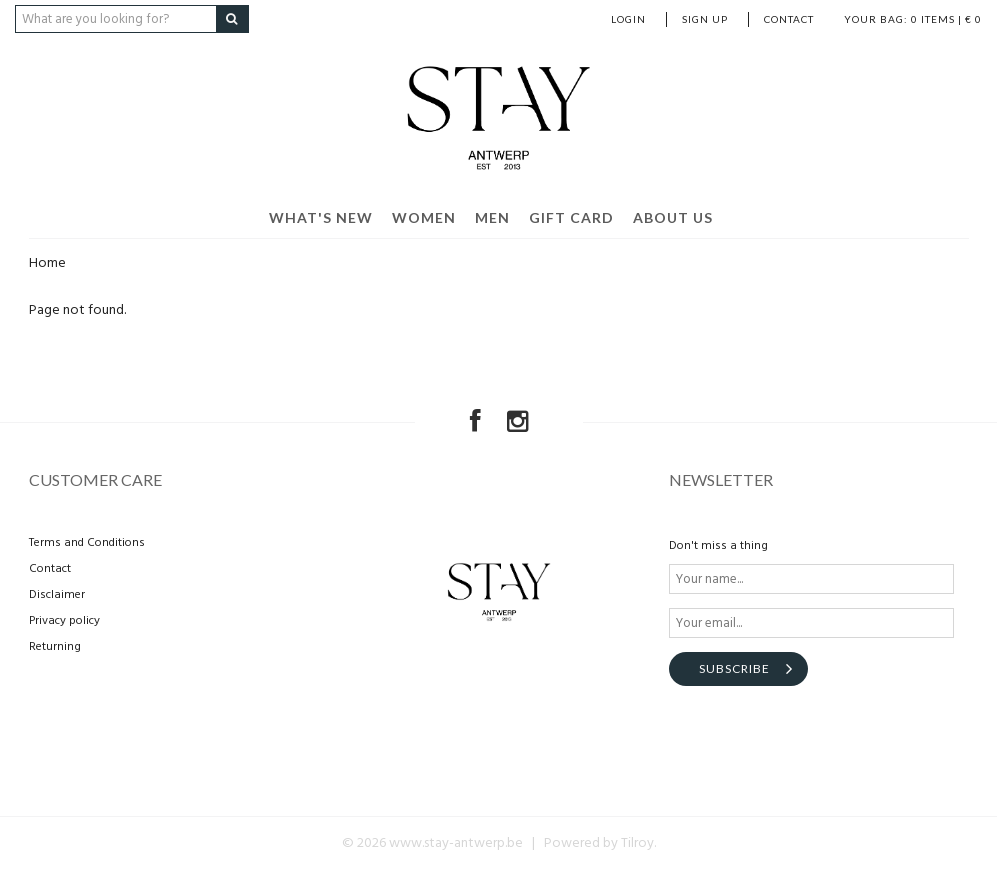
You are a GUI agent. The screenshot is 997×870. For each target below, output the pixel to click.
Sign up (705, 19)
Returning (55, 647)
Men (492, 217)
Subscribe (734, 668)
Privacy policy (64, 621)
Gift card (571, 217)
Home (47, 263)
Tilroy (637, 843)
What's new (321, 217)
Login (628, 19)
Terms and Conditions (87, 543)
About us (673, 217)
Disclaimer (57, 595)
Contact (789, 19)
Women (424, 217)
